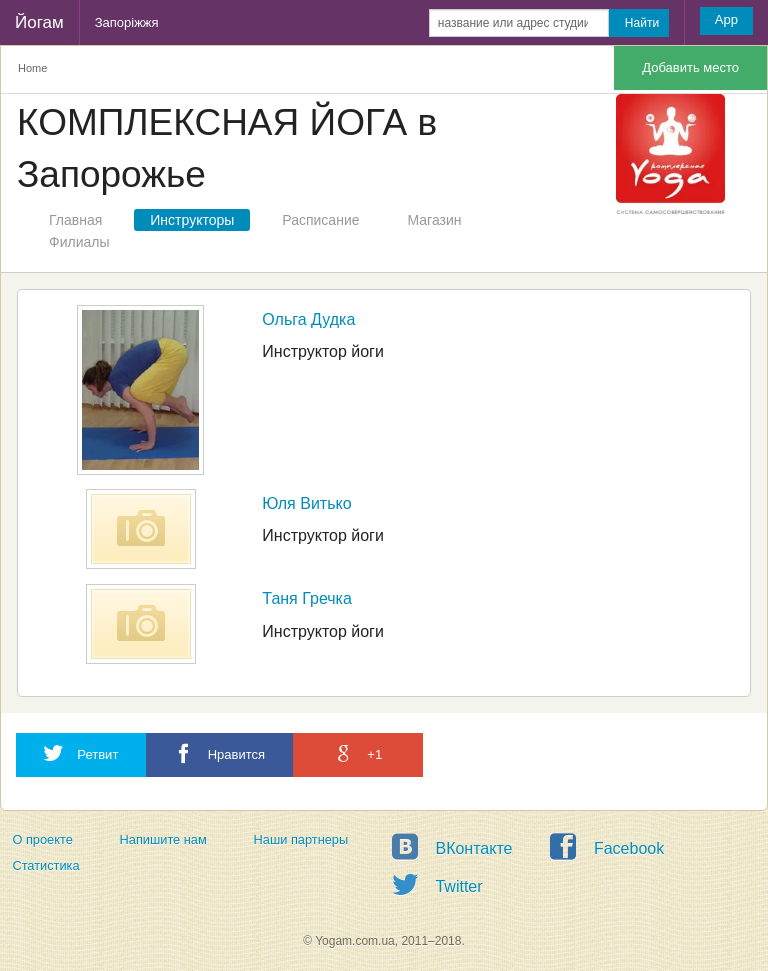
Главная (75, 220)
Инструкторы (192, 220)
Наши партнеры (301, 839)
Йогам (39, 22)
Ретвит (81, 753)
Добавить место (690, 67)
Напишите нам (163, 839)
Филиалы (79, 242)
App (726, 19)
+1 (358, 753)
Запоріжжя (127, 22)
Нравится (219, 753)
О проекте (42, 839)
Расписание (320, 220)
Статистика (45, 865)
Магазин (435, 220)
